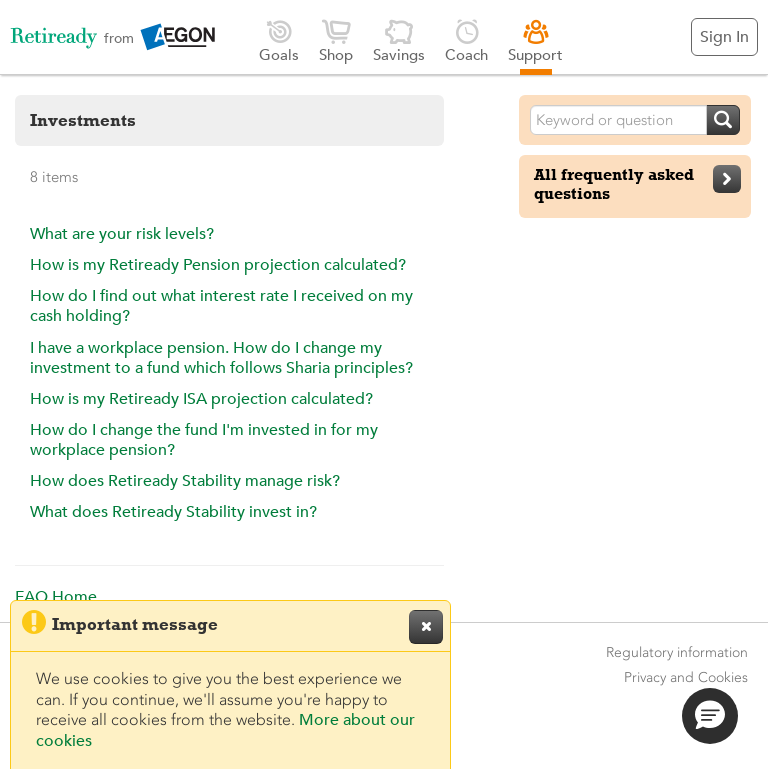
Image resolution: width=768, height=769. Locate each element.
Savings (399, 40)
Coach (466, 40)
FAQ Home (56, 597)
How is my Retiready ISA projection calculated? (201, 399)
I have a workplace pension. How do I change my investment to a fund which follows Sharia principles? (221, 358)
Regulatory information (677, 652)
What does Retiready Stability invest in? (173, 512)
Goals (279, 40)
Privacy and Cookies (686, 677)
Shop (336, 40)
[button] (710, 716)
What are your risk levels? (122, 234)
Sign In (724, 37)
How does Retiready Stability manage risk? (185, 481)
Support (535, 40)
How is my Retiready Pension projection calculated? (218, 265)
